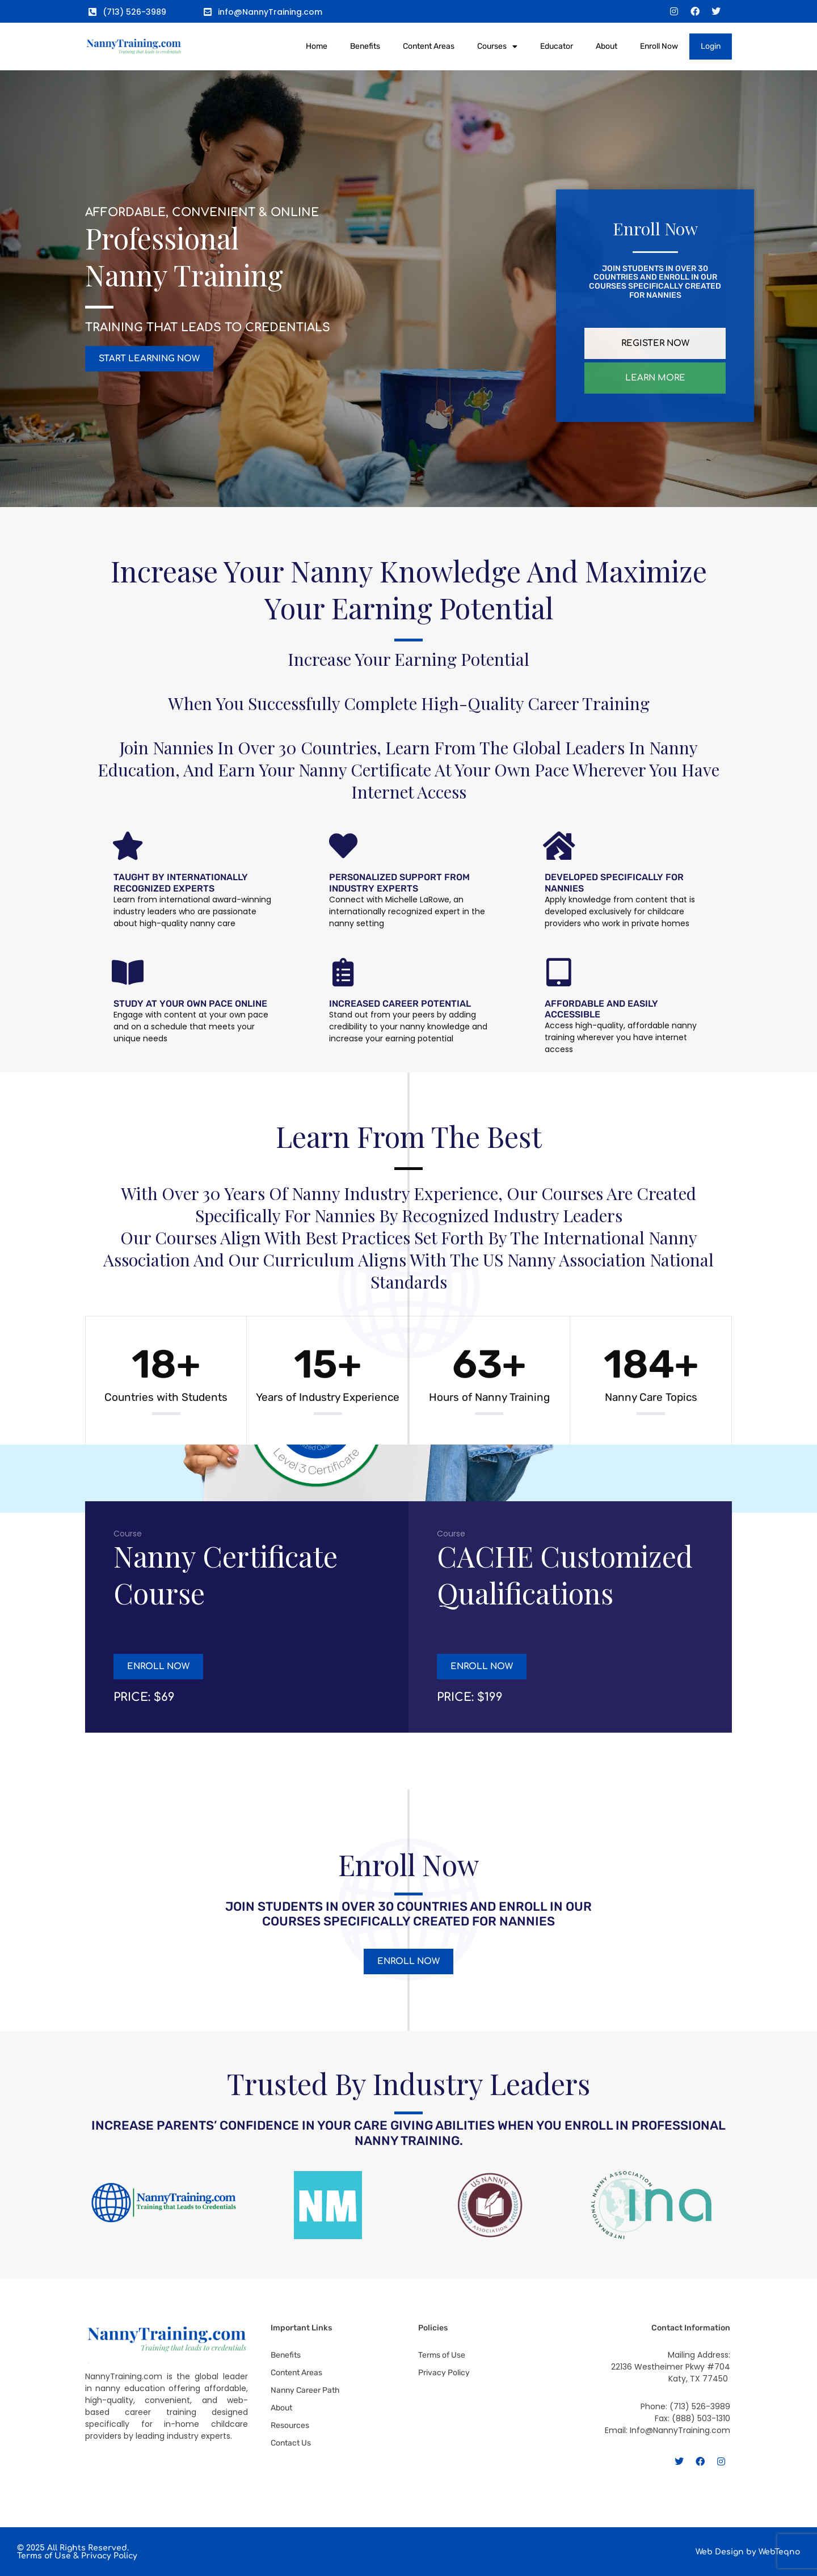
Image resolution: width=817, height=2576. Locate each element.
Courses (497, 46)
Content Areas (428, 46)
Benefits (365, 46)
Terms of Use (44, 2556)
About (606, 46)
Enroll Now (659, 46)
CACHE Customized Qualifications (565, 1574)
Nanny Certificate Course (225, 1574)
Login (711, 46)
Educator (556, 46)
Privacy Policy (109, 2556)
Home (316, 46)
